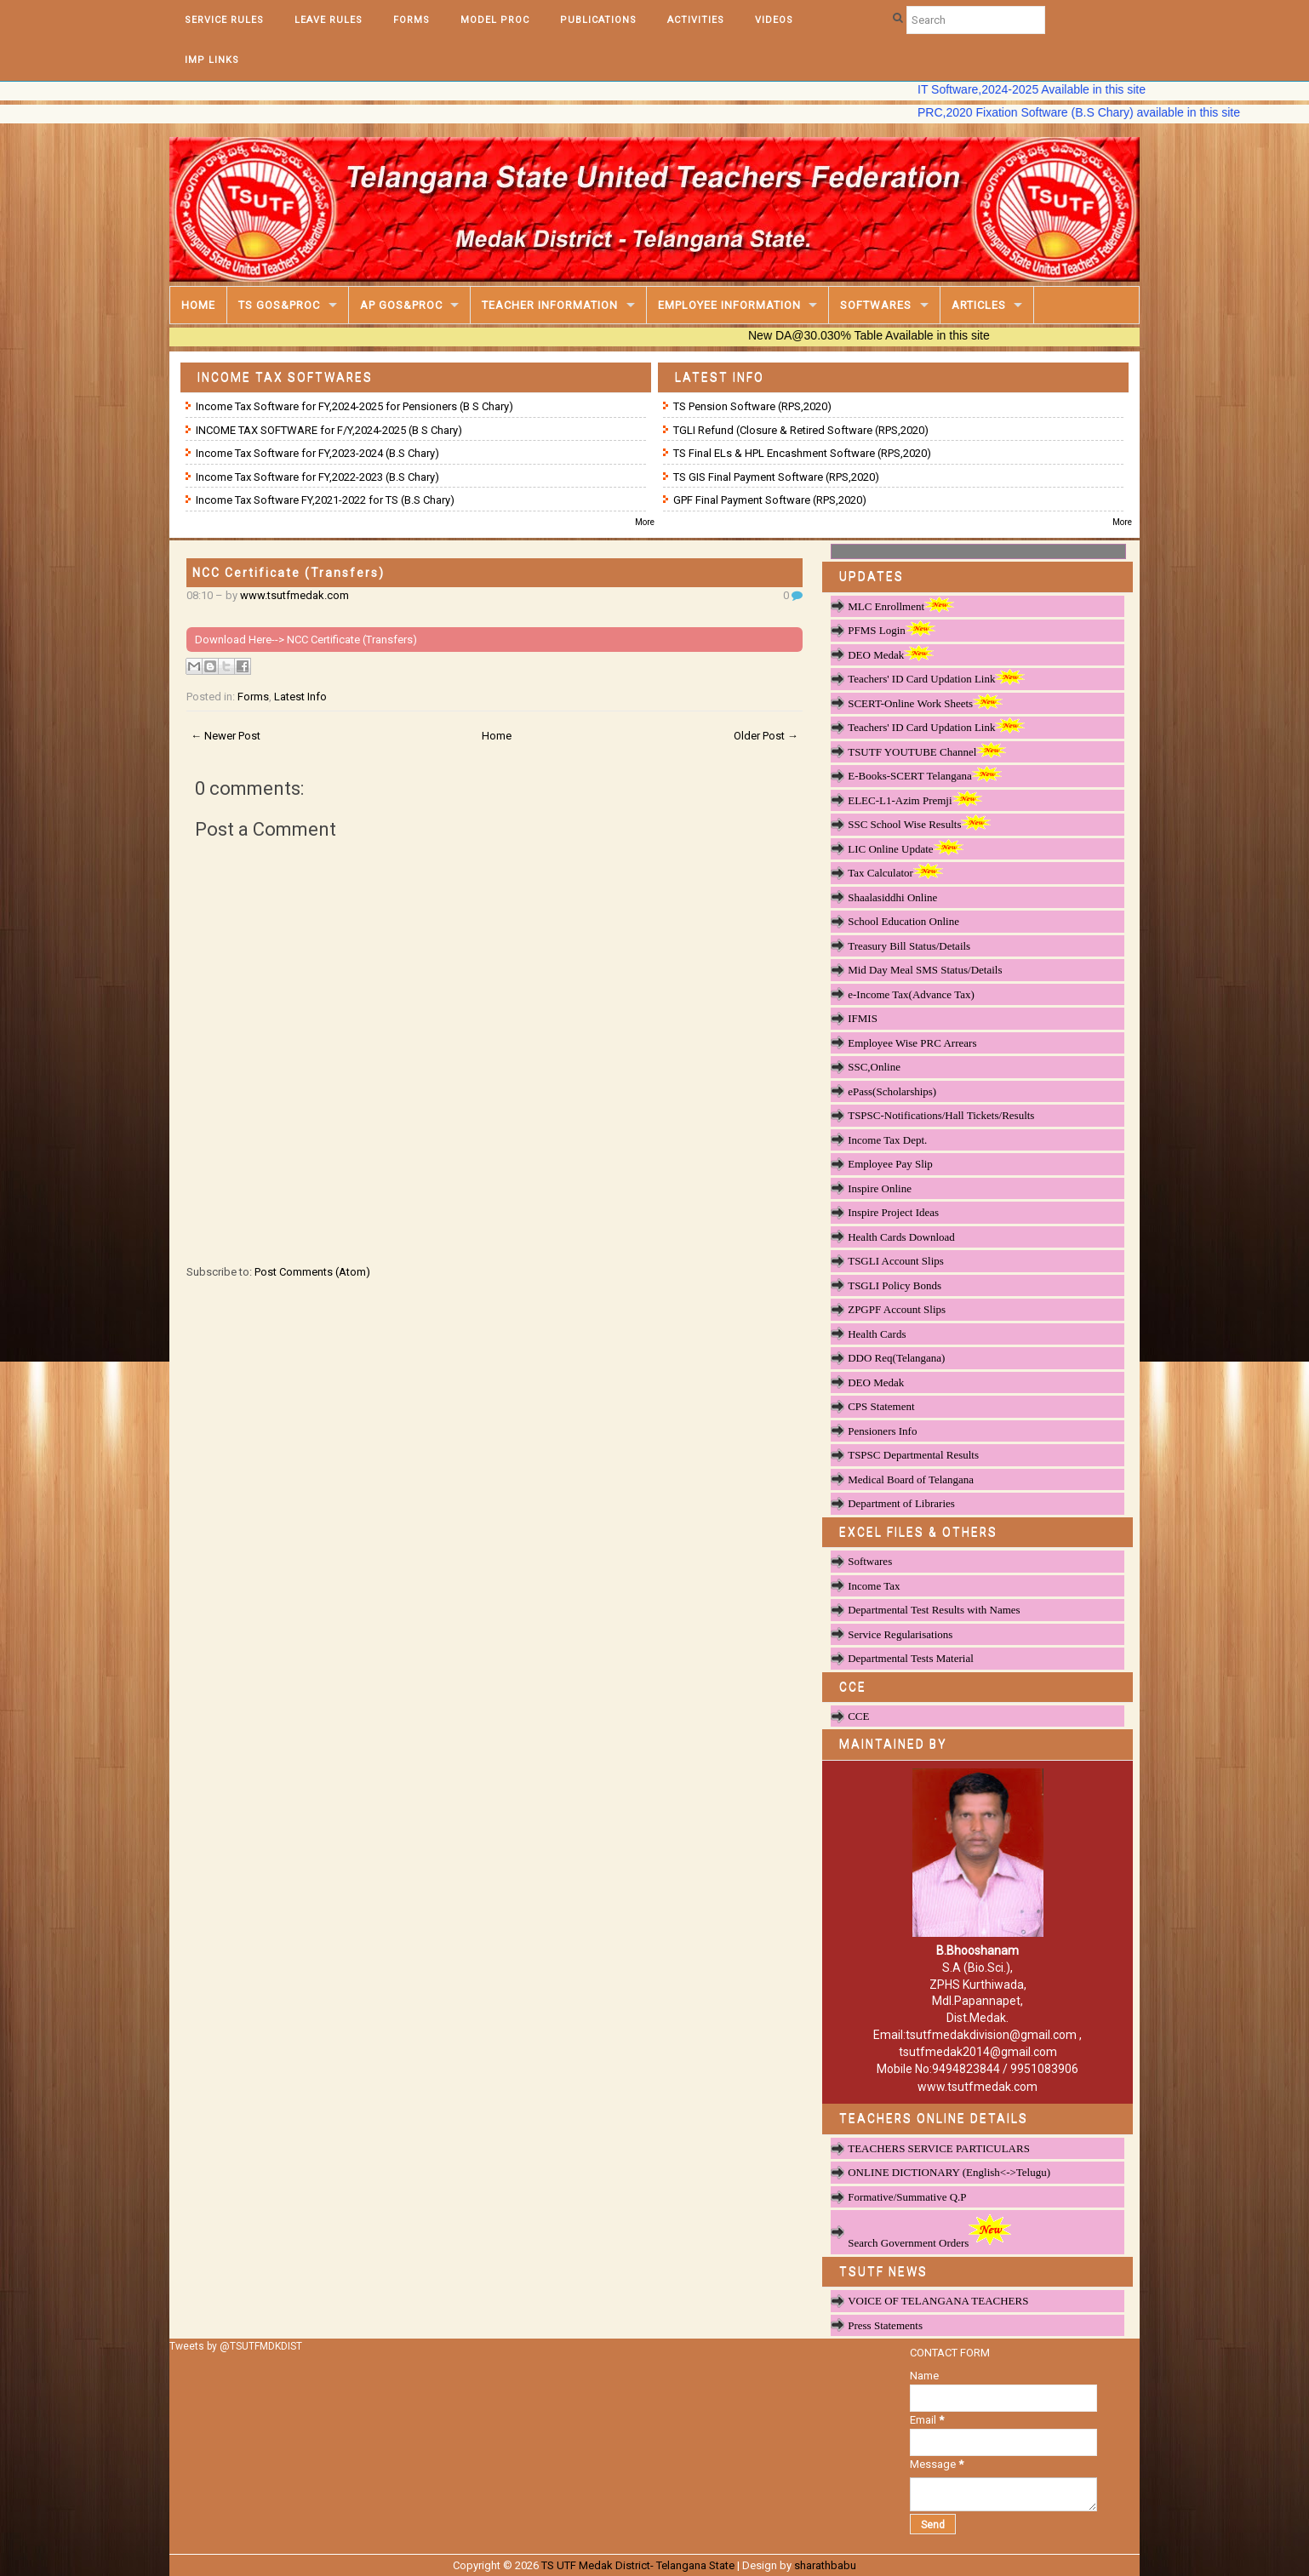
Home (198, 305)
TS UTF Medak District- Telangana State (638, 2565)
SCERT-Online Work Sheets (925, 703)
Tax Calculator (895, 872)
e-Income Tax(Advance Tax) (911, 994)
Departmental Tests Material (911, 1658)
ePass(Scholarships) (892, 1091)
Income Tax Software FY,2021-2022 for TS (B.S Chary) (325, 500)
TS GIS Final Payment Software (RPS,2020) (776, 477)
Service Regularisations (900, 1634)
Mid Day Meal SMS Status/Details (925, 969)
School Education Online (903, 921)
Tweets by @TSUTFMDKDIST (235, 2346)
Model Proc (494, 20)
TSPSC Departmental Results (913, 1454)
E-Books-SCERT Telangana (925, 775)
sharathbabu (825, 2565)
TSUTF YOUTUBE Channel (927, 751)
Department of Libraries (901, 1503)
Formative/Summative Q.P (907, 2196)
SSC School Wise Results (919, 823)
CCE (858, 1716)
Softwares (876, 305)
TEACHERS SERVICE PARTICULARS (939, 2148)
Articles (979, 305)
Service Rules (224, 20)
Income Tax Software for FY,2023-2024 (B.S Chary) (317, 453)
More (644, 522)
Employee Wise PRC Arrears (912, 1043)
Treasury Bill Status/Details (909, 946)
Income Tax (874, 1585)
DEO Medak (891, 654)
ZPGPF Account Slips (897, 1309)
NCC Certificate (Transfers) (288, 573)
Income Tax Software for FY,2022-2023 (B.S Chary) (317, 477)
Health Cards (877, 1334)
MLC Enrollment (901, 606)
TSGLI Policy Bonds (894, 1285)
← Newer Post (225, 735)
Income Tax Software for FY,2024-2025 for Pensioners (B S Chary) (354, 406)
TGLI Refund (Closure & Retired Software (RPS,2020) (801, 430)
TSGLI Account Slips (896, 1260)
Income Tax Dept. (887, 1140)
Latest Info (300, 696)
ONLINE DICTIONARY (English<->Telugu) (949, 2172)
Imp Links (212, 60)
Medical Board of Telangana (911, 1479)
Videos (774, 20)
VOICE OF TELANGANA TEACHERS (938, 2300)
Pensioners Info (882, 1431)
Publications (598, 20)
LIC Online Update (905, 848)
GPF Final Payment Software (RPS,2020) (769, 500)
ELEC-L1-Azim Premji (914, 800)
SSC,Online (874, 1066)
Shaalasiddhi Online (892, 897)
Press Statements (885, 2325)
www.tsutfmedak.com (294, 595)
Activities (695, 20)
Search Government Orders (929, 2231)
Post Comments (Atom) (312, 1271)
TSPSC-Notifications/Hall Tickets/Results (941, 1115)
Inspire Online (880, 1188)
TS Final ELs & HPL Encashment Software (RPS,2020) (802, 453)
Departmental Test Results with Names (934, 1609)
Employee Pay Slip (890, 1163)
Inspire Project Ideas (893, 1212)
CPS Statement (881, 1406)
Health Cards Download (901, 1237)
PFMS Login (891, 629)
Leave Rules (328, 20)
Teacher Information (550, 305)
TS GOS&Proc (279, 305)
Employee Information (729, 305)
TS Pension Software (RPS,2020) (752, 406)
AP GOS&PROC (401, 305)
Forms (411, 20)
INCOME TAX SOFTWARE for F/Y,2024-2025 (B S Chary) (329, 430)
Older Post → (766, 735)
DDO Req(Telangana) (896, 1357)
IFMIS (862, 1018)
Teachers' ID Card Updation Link (936, 678)
